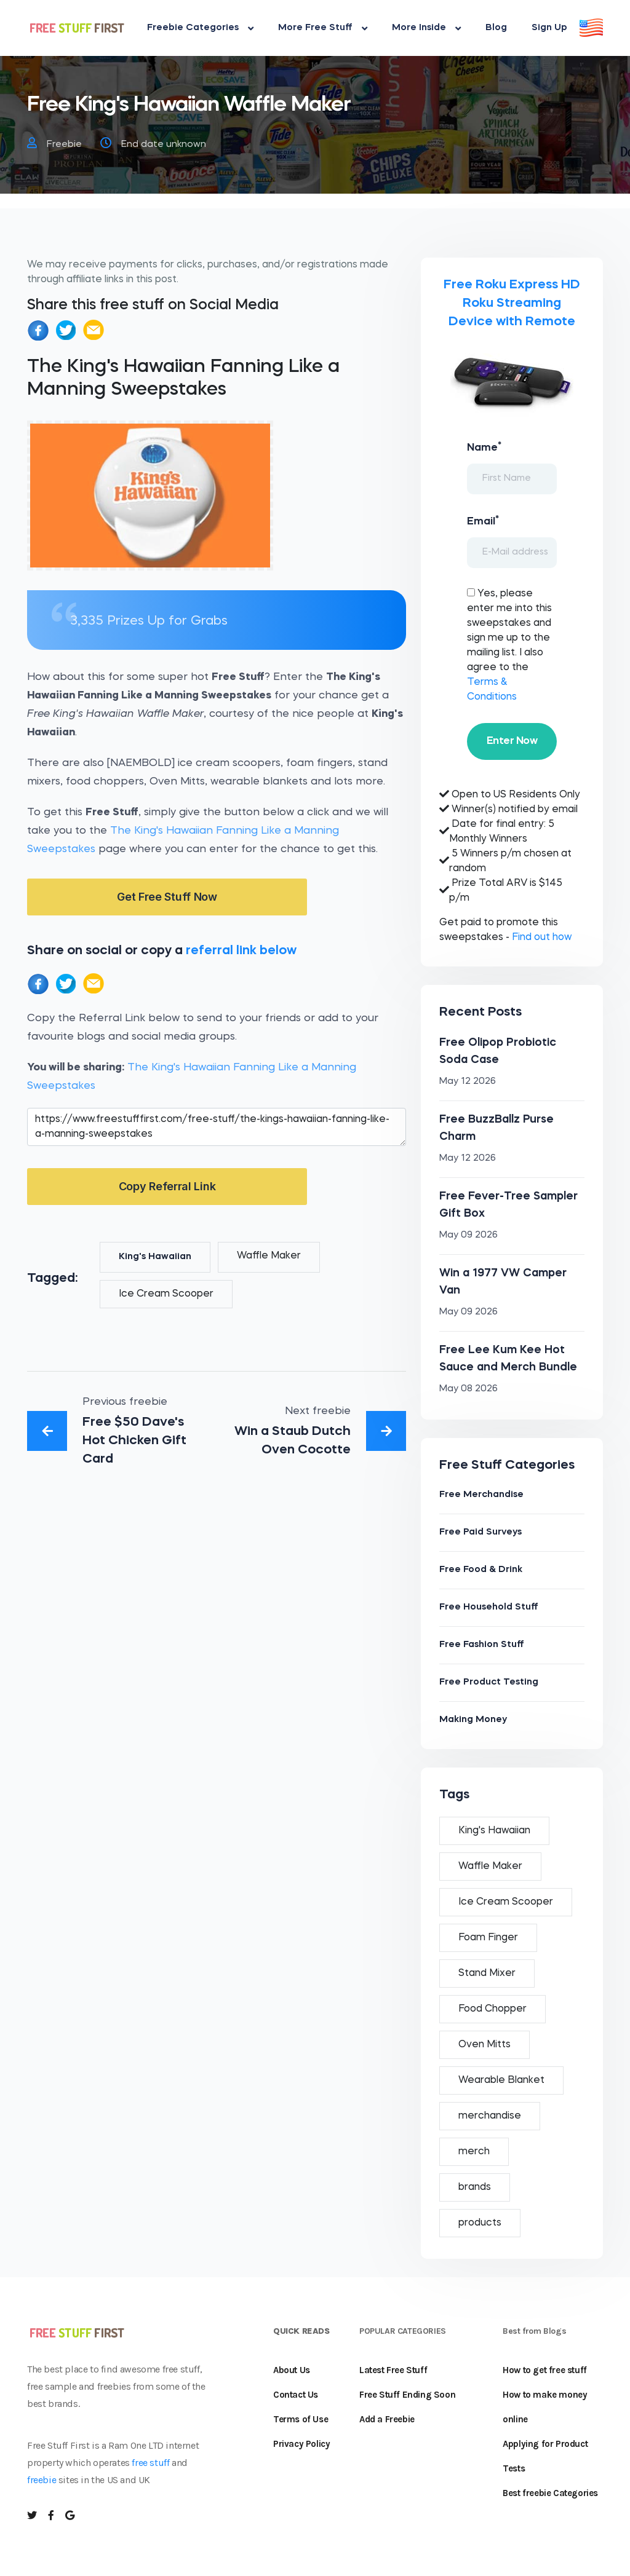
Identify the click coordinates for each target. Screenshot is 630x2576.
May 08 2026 (468, 1389)
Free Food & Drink (480, 1569)
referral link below (241, 950)
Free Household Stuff (488, 1607)
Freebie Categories (200, 28)
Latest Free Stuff (393, 2370)
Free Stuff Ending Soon (407, 2394)
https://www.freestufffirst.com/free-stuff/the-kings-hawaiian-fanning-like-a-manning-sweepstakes (216, 1127)
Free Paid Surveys (480, 1532)
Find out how (542, 937)
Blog (496, 28)
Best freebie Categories (550, 2493)
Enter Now (512, 741)
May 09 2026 (468, 1235)
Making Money (473, 1720)
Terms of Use (300, 2419)
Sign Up (549, 28)
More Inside (426, 28)
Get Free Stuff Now (167, 896)
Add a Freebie (387, 2419)
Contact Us (295, 2394)
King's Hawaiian (155, 1257)
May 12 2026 (467, 1081)
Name (484, 447)
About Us (291, 2370)
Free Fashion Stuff (481, 1645)
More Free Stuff (322, 28)
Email (483, 521)
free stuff (150, 2462)
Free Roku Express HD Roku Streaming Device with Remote (512, 303)
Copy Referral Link (167, 1186)
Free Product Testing (488, 1682)
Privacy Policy (301, 2443)
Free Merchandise (481, 1494)
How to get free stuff (545, 2370)
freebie (41, 2480)
